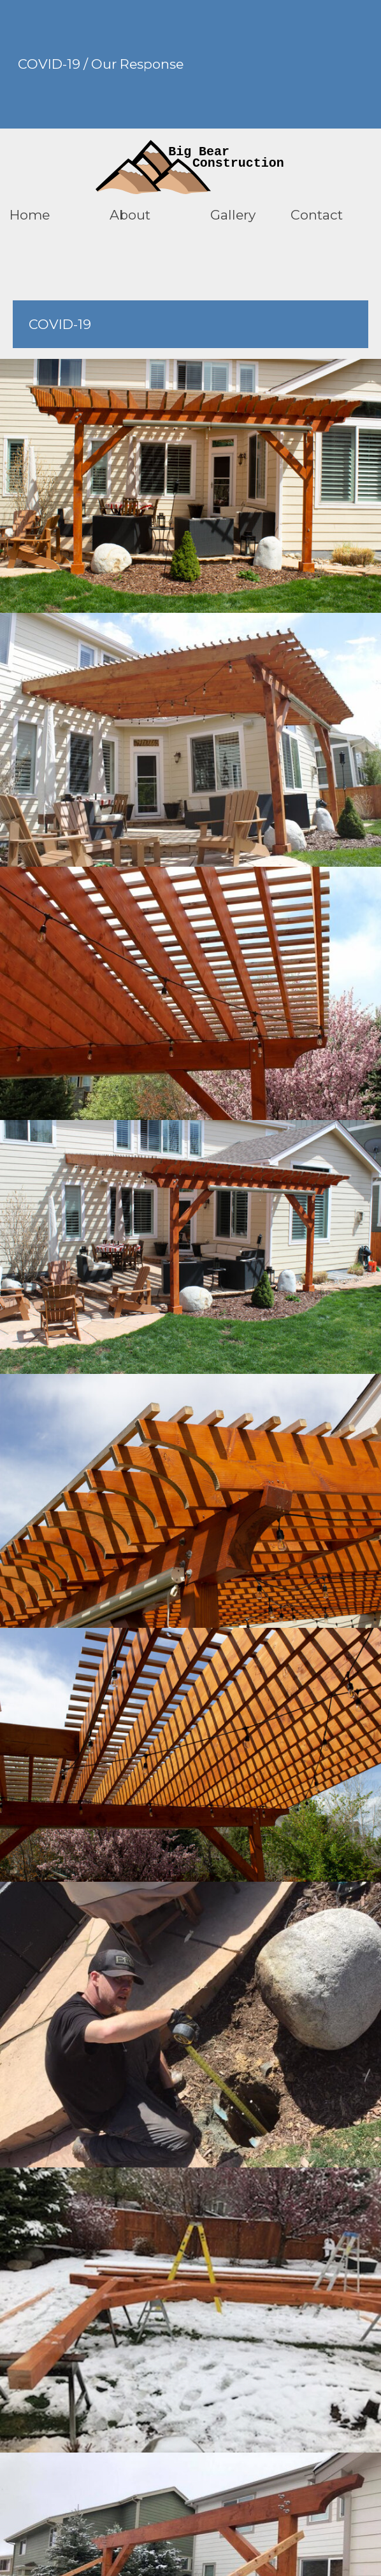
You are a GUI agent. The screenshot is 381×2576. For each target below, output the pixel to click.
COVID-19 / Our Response (100, 64)
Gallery (232, 215)
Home (30, 215)
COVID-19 (60, 324)
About (130, 215)
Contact (317, 215)
